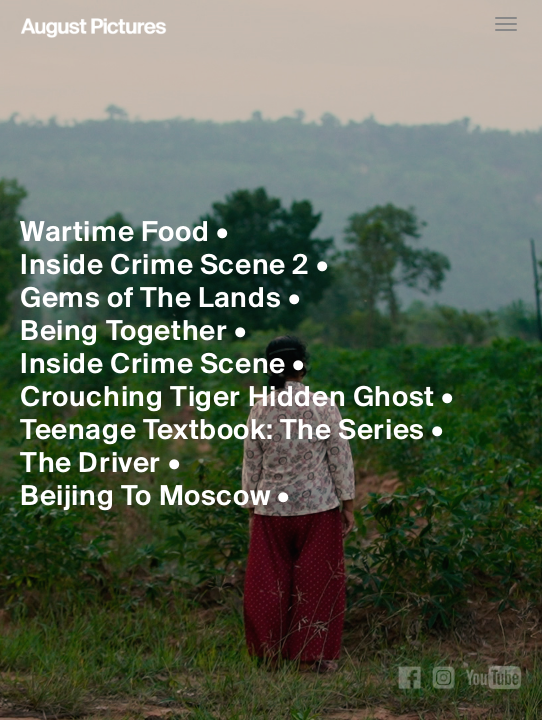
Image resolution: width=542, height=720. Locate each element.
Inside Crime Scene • (162, 365)
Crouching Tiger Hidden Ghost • (237, 398)
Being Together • (133, 332)
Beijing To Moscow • (154, 497)
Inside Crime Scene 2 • (174, 266)
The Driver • (100, 464)
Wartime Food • (124, 233)
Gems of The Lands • (160, 299)
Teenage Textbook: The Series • (232, 431)
